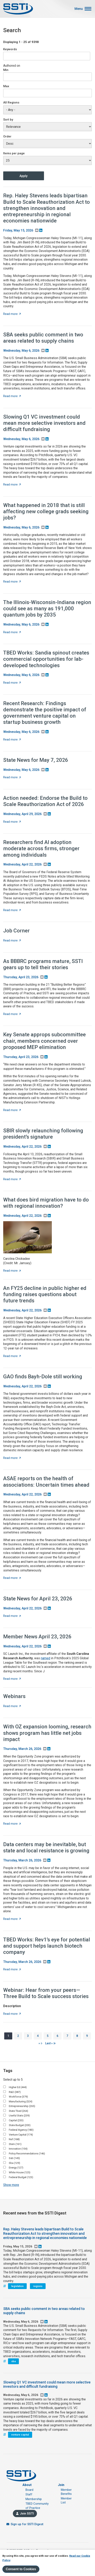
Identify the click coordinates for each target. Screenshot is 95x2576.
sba (13, 2361)
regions (37, 2286)
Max (6, 86)
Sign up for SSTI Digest (27, 2524)
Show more (11, 2185)
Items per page (14, 153)
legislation (17, 2286)
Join (61, 2485)
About (27, 2485)
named (45, 1658)
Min (5, 70)
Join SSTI (27, 2513)
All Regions (11, 102)
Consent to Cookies (21, 2569)
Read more (12, 314)
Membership (34, 2499)
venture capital (20, 2434)
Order (7, 136)
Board (29, 2490)
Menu (79, 9)
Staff (29, 2494)
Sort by (8, 119)
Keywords (10, 49)
